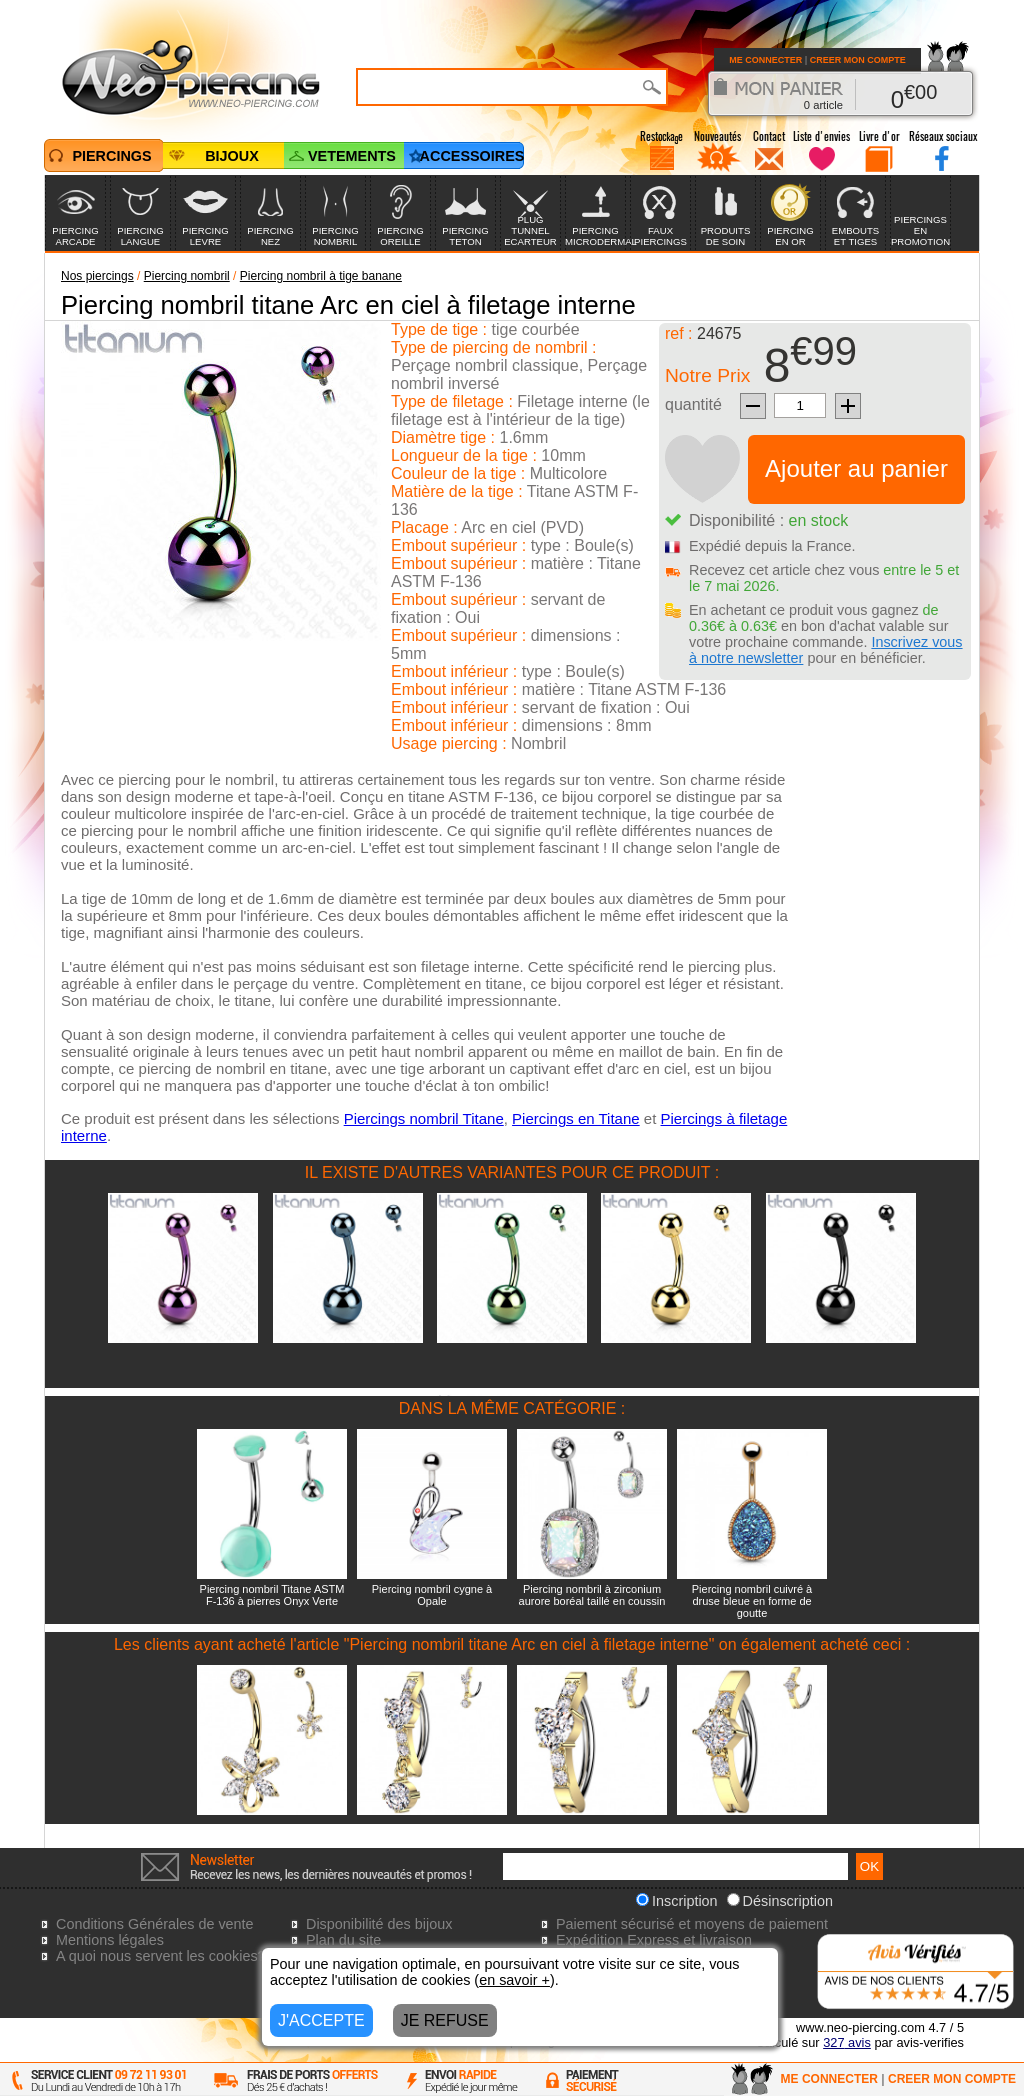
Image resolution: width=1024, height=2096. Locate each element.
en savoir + (514, 1980)
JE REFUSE (445, 2020)
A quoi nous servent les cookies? (161, 1956)
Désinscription (780, 1901)
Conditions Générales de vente (155, 1924)
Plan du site (343, 1940)
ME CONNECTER (765, 60)
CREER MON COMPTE (858, 60)
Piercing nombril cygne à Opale (432, 1595)
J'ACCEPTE (321, 2020)
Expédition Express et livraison (654, 1940)
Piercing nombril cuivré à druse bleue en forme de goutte (752, 1601)
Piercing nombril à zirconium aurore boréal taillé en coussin (592, 1595)
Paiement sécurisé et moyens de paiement (692, 1924)
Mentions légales (110, 1940)
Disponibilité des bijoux (379, 1924)
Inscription (677, 1901)
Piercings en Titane (576, 1118)
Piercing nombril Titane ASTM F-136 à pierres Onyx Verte (272, 1595)
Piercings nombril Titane (424, 1118)
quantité (693, 404)
